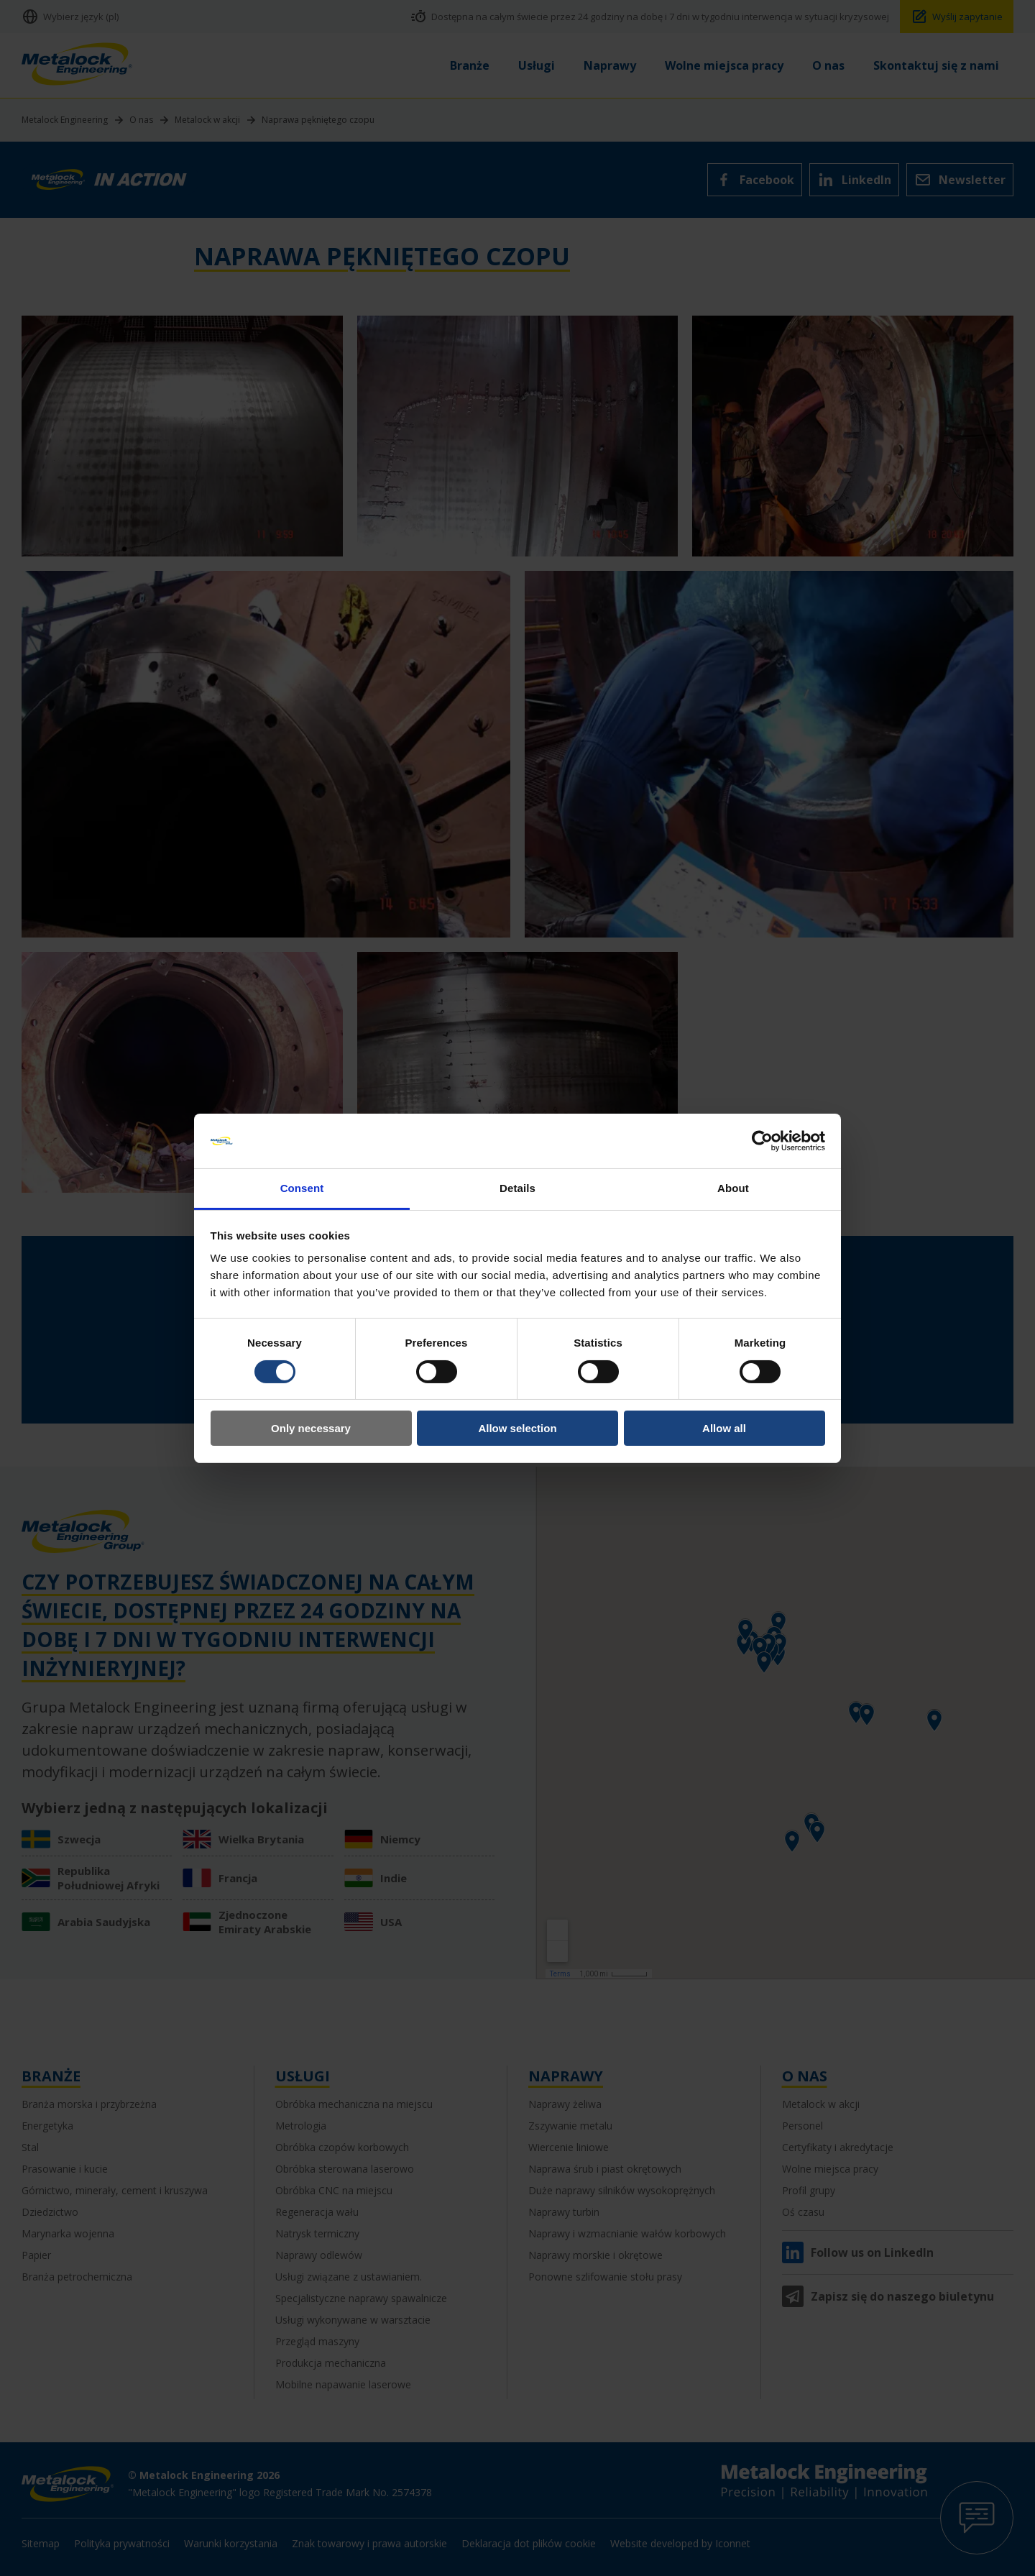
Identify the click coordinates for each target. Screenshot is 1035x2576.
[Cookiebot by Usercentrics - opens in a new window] (762, 1141)
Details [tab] (517, 1188)
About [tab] (733, 1188)
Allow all (724, 1428)
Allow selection (517, 1428)
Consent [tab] (302, 1188)
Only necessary (311, 1428)
